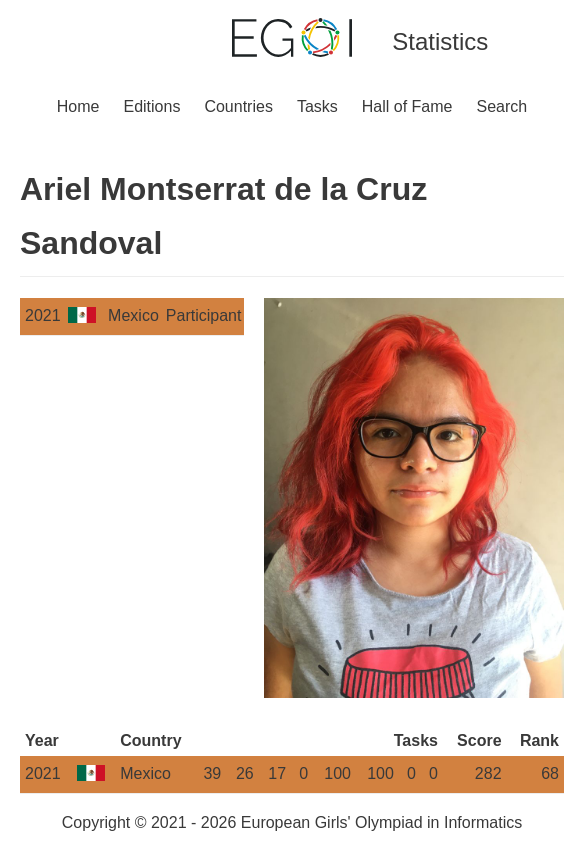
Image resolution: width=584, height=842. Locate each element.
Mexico (133, 315)
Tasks (317, 106)
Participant (204, 315)
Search (502, 106)
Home (78, 106)
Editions (151, 106)
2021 (43, 315)
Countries (238, 106)
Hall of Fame (407, 106)
